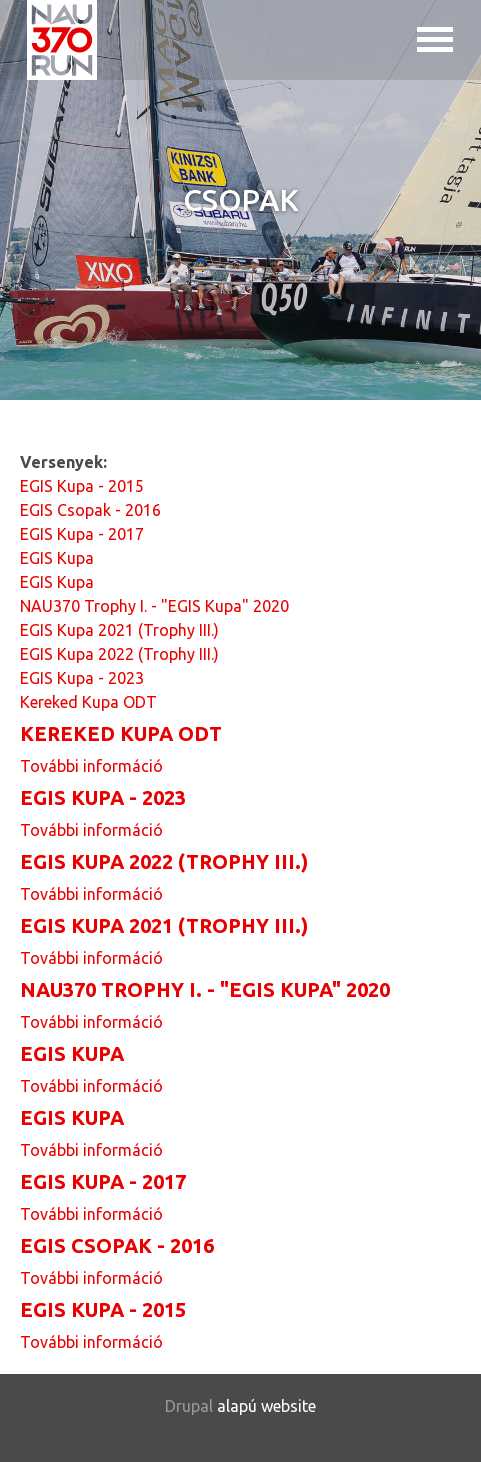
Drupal (189, 1406)
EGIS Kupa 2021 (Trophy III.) (119, 630)
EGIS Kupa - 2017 (82, 534)
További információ (91, 766)
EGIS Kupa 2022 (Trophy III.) (119, 654)
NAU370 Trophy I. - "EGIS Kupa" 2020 (154, 606)
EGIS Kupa (57, 558)
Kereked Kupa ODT (88, 702)
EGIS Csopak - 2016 (90, 510)
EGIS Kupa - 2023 (82, 678)
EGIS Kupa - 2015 (82, 486)
